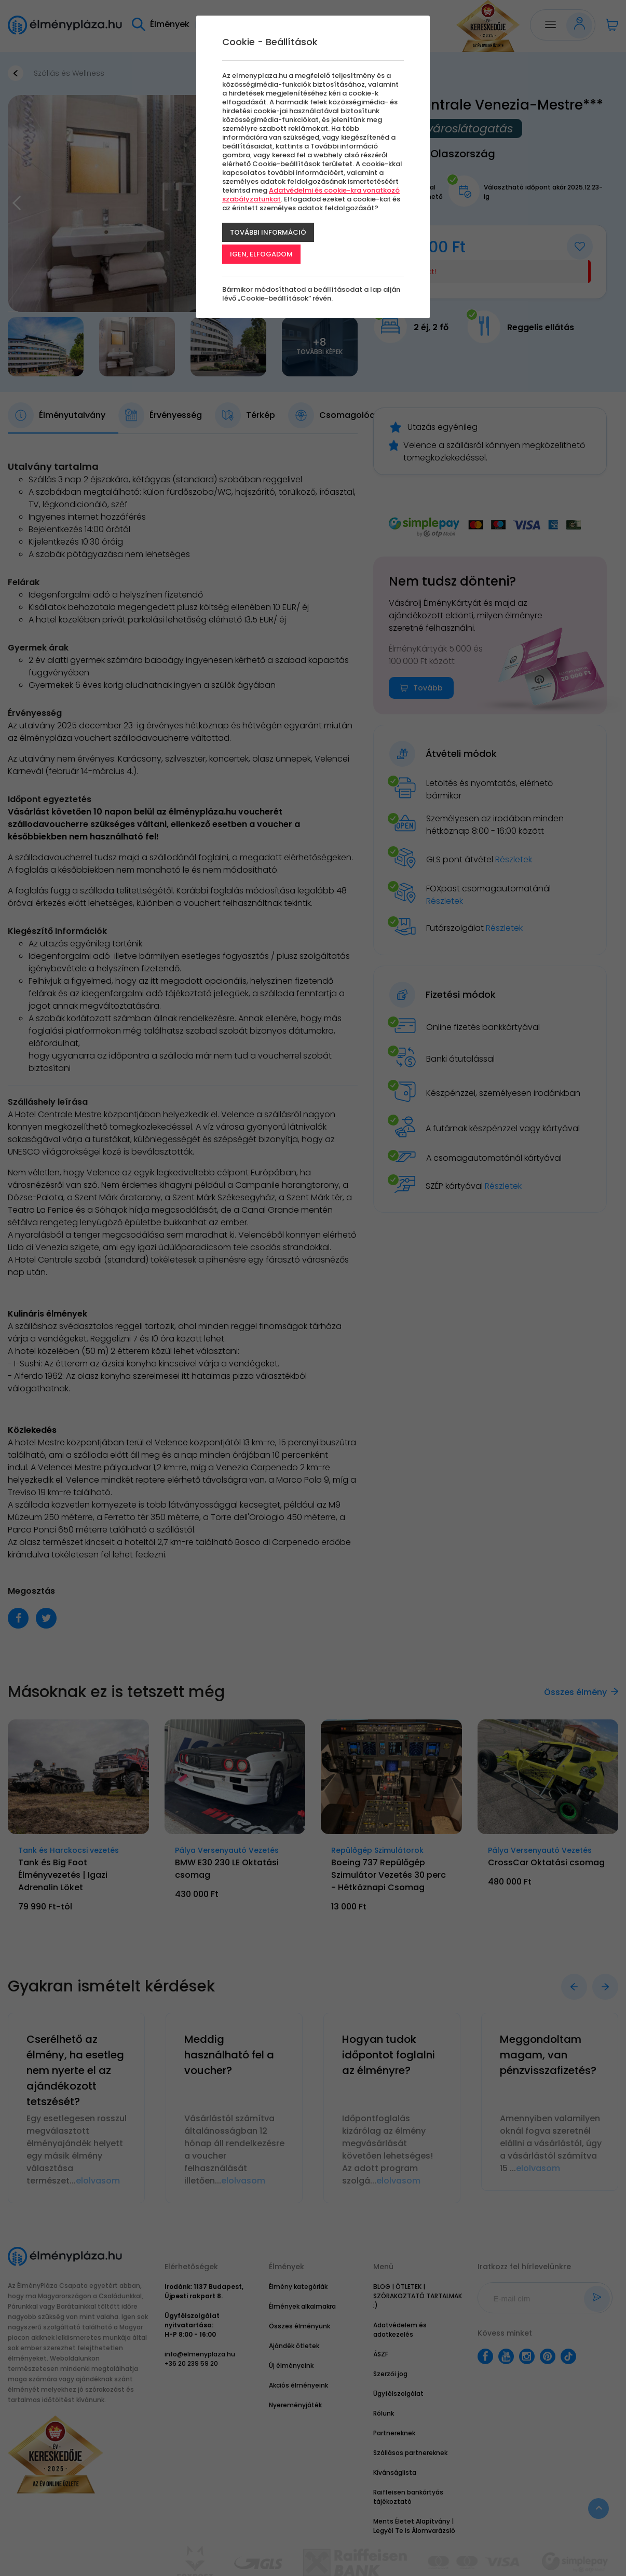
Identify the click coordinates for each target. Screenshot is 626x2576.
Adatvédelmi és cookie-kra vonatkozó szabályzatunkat (311, 194)
